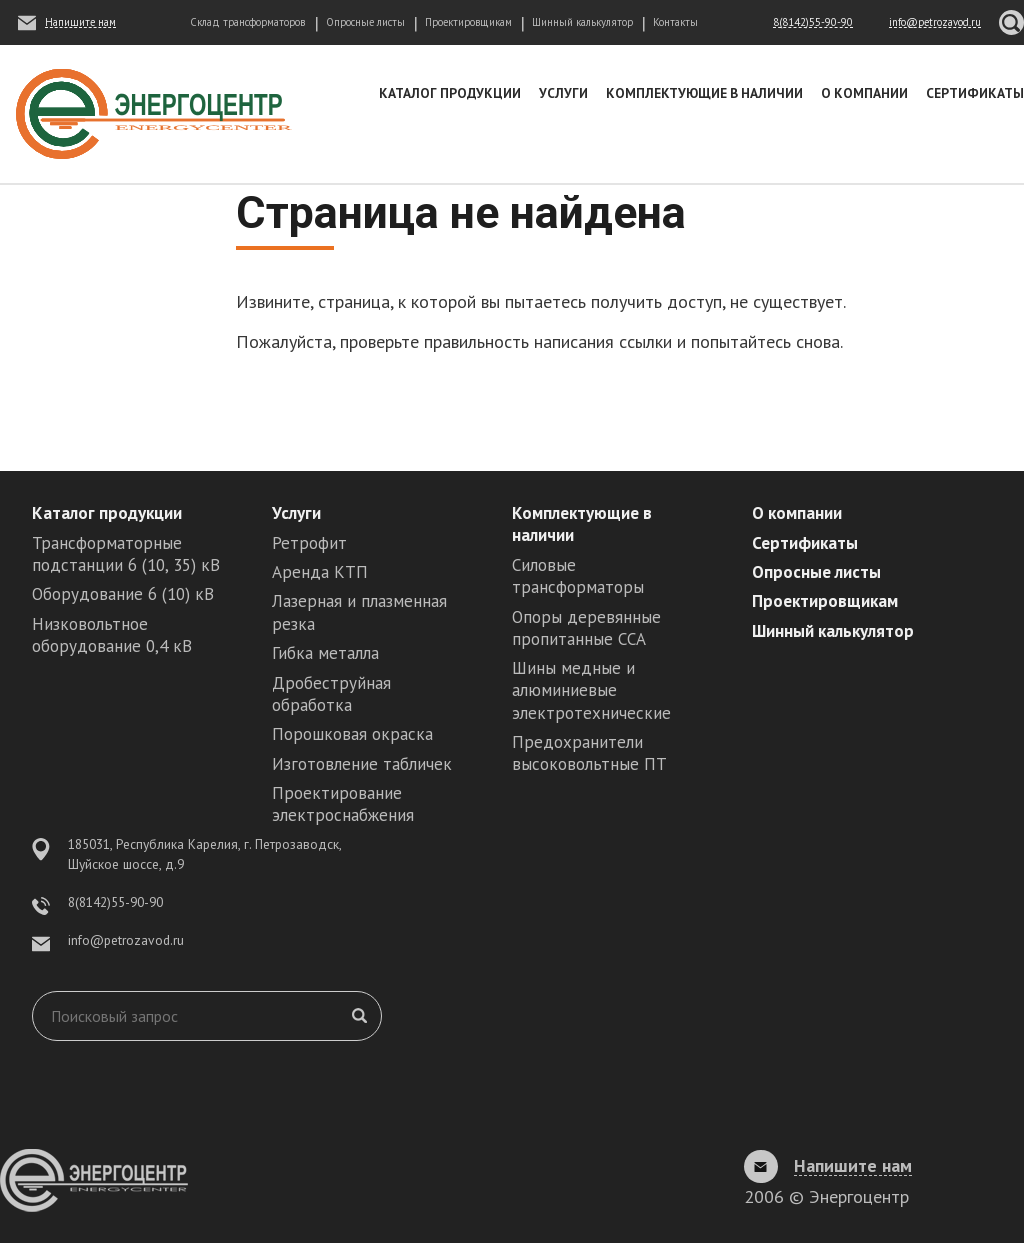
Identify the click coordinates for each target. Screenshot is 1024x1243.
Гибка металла (325, 653)
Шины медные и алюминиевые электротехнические (591, 690)
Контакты (675, 22)
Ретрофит (309, 543)
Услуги (563, 93)
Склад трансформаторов (247, 22)
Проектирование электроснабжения (343, 804)
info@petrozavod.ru (126, 940)
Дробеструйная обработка (331, 694)
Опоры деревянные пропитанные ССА (586, 628)
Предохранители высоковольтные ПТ (589, 753)
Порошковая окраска (352, 734)
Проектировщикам (468, 22)
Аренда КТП (320, 572)
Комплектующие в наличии (704, 93)
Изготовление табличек (362, 764)
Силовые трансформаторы (578, 576)
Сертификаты (975, 93)
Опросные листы (365, 22)
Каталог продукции (450, 93)
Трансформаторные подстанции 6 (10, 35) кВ (126, 554)
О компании (864, 93)
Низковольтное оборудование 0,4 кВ (112, 635)
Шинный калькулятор (582, 22)
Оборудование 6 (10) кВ (123, 594)
